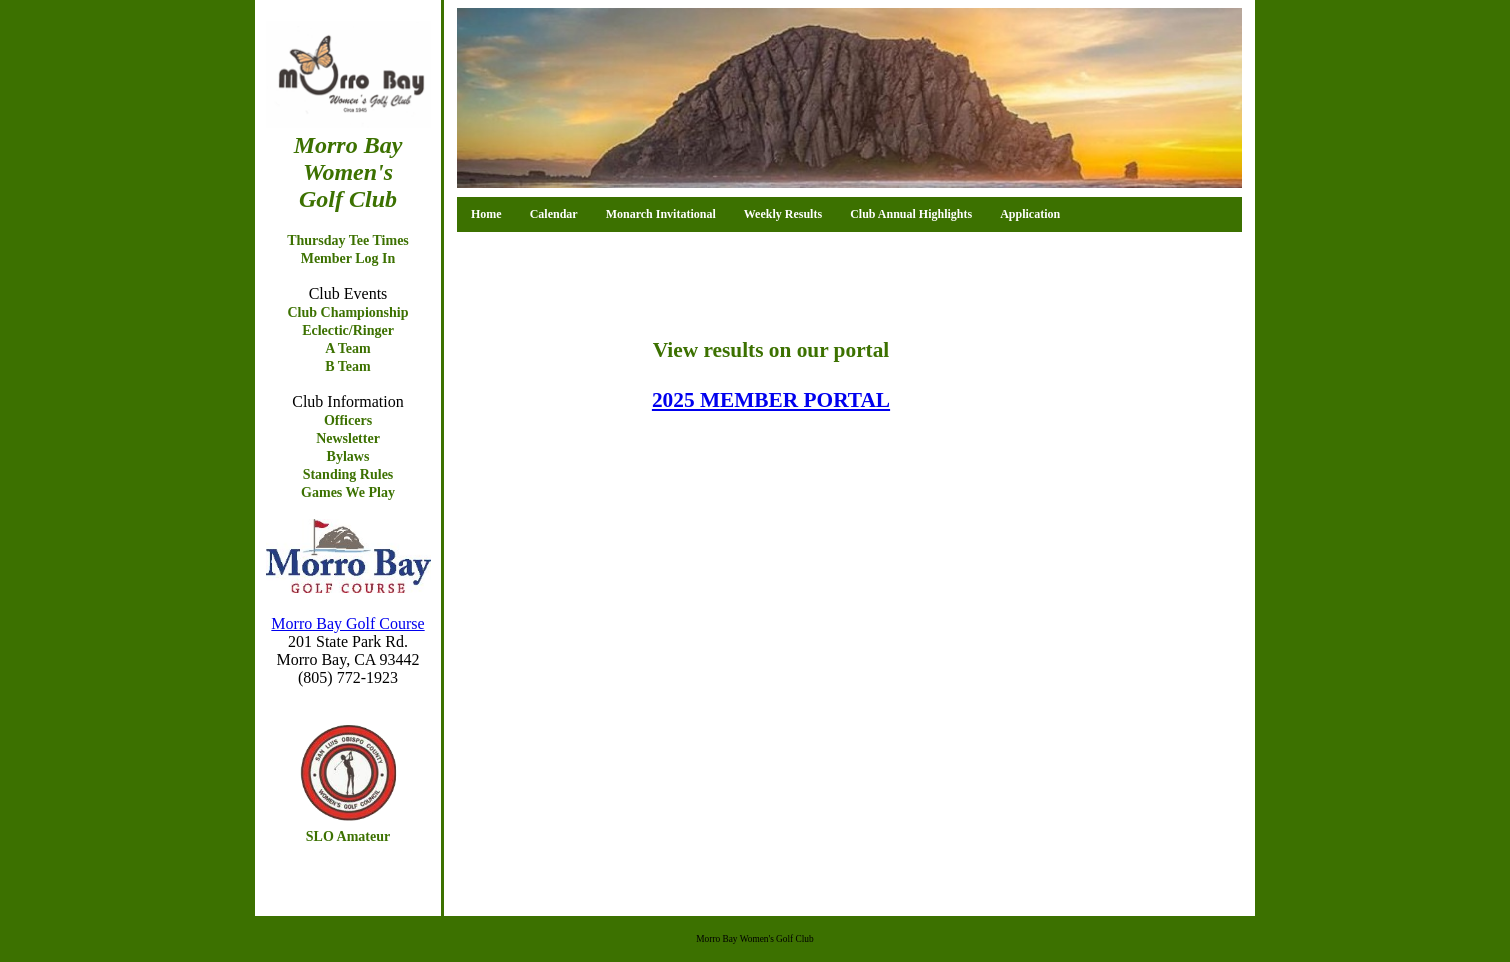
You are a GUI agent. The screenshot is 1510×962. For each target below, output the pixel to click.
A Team (348, 348)
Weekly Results (783, 214)
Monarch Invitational (661, 214)
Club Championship (347, 312)
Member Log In (348, 258)
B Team (348, 366)
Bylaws (348, 456)
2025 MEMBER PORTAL (771, 400)
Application (1030, 214)
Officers (348, 420)
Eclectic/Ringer (348, 330)
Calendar (554, 214)
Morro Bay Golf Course (347, 623)
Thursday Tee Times (348, 240)
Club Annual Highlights (911, 214)
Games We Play (348, 492)
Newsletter (348, 438)
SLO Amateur (348, 836)
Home (486, 214)
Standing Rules (348, 474)
